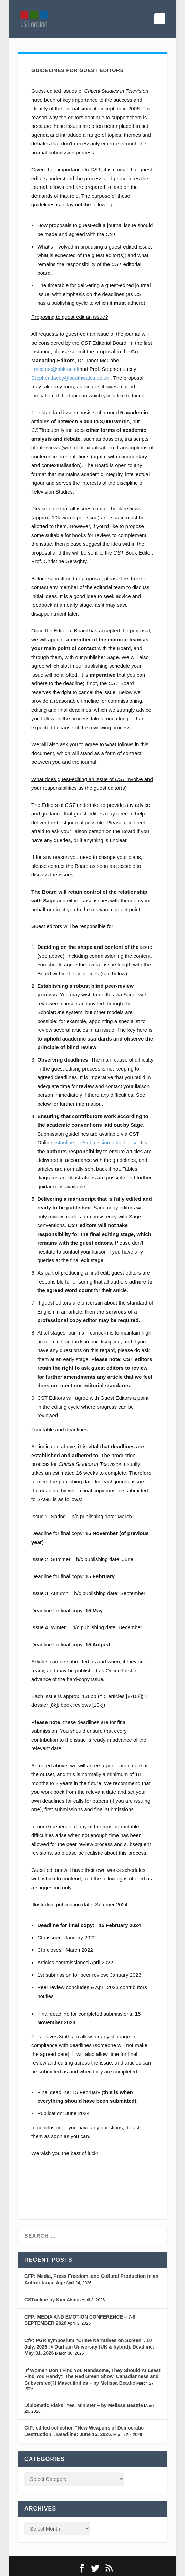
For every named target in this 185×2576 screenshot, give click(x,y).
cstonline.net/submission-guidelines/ (95, 1142)
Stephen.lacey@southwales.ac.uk (70, 378)
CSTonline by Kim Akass (52, 2299)
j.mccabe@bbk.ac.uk (55, 369)
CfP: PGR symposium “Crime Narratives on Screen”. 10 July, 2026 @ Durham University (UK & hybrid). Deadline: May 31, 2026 (89, 2346)
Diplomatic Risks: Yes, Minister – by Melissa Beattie (83, 2405)
